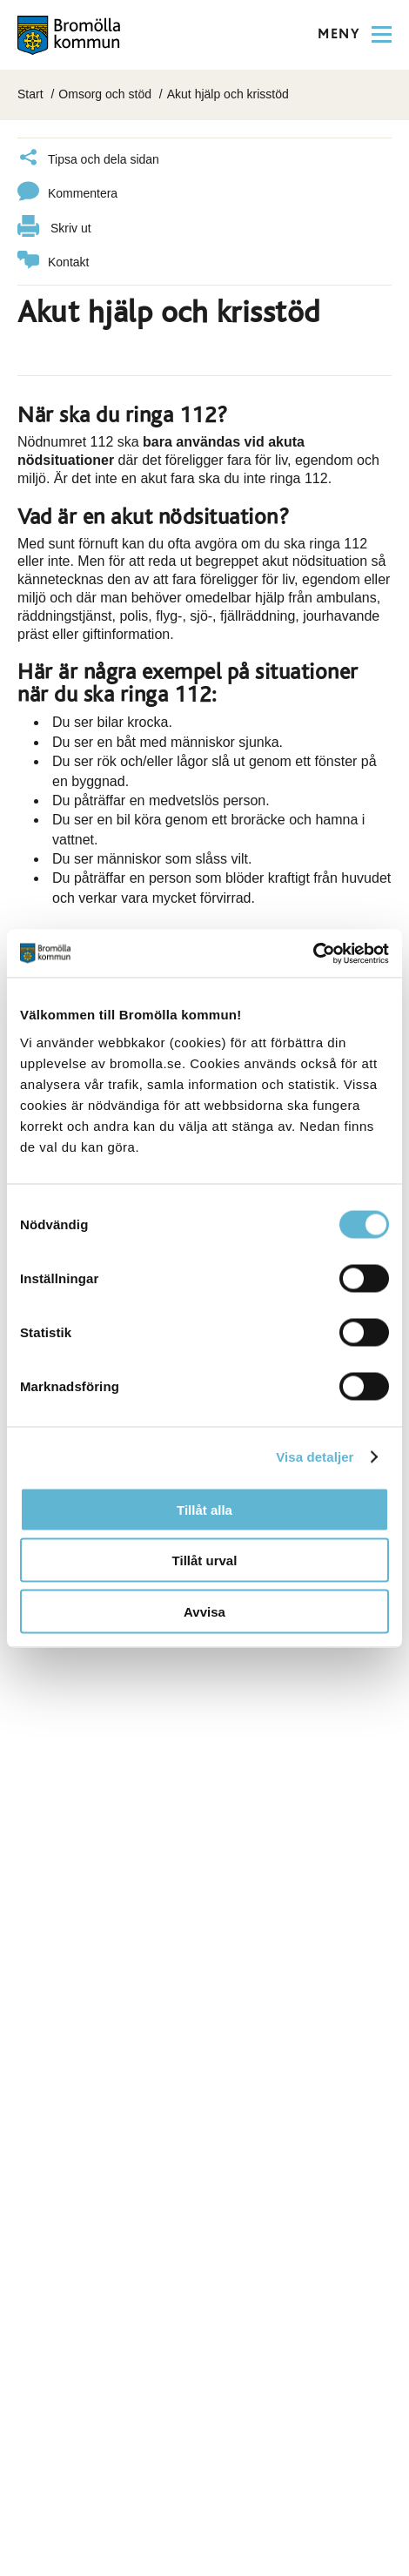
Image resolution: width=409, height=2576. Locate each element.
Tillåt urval (205, 1560)
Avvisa (204, 1611)
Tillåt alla (204, 1509)
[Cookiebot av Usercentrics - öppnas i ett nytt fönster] (313, 953)
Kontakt (53, 262)
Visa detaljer (314, 1456)
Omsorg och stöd (104, 94)
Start (30, 94)
